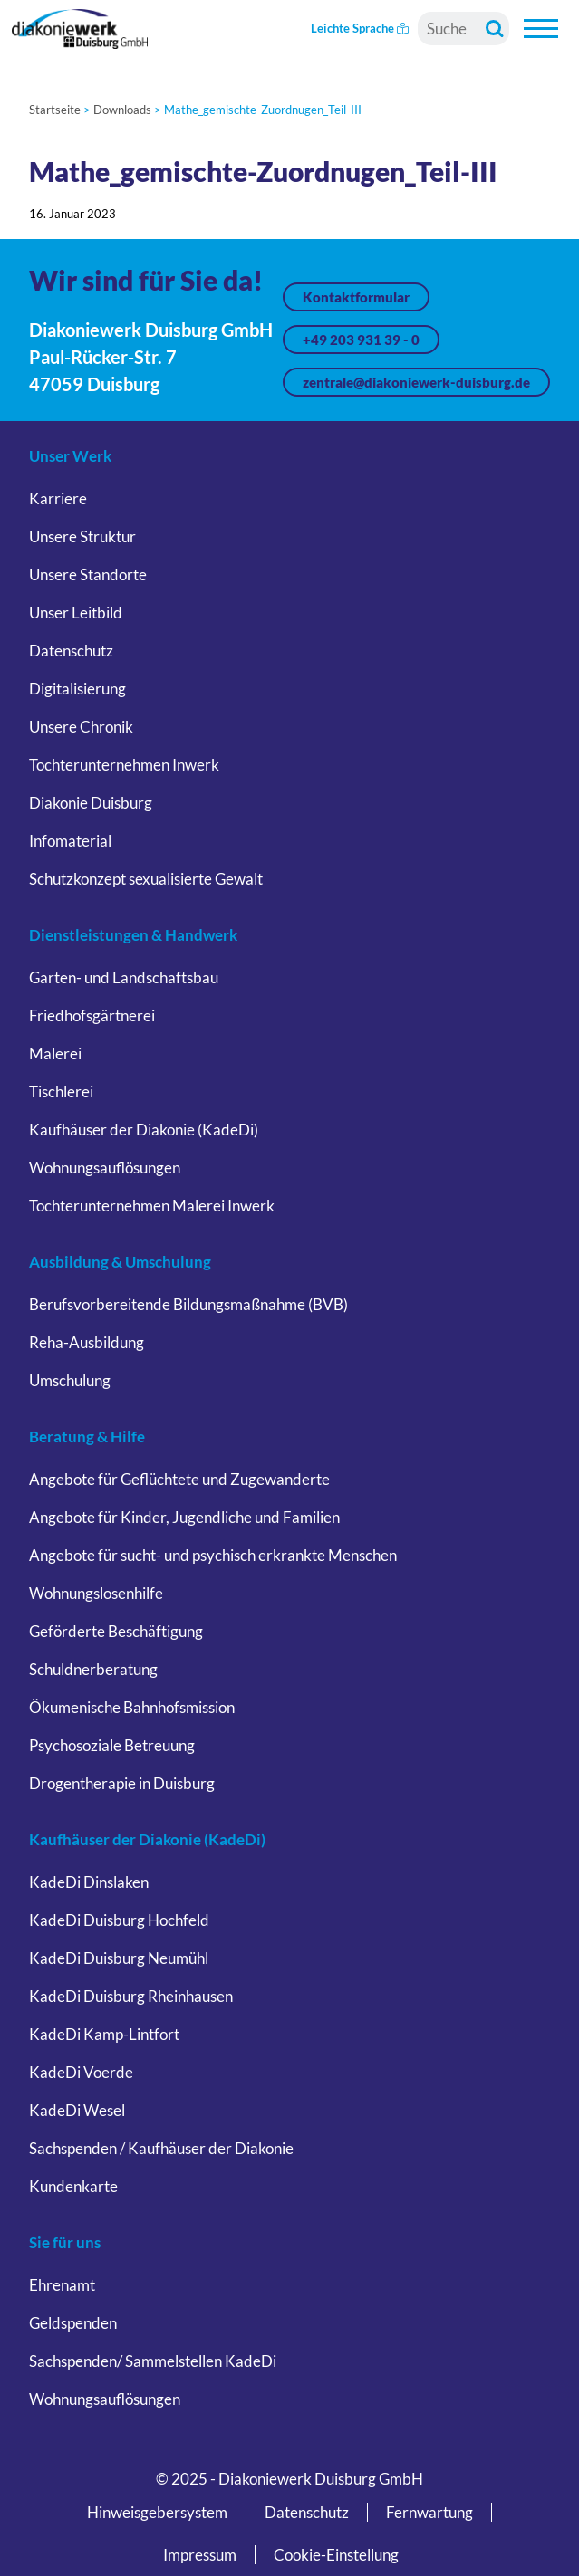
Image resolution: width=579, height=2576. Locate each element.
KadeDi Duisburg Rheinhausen (131, 1996)
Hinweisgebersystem (157, 2512)
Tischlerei (61, 1091)
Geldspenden (73, 2322)
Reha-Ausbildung (86, 1342)
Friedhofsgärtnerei (92, 1015)
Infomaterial (70, 840)
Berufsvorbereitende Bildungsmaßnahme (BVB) (188, 1304)
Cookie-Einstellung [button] (336, 2554)
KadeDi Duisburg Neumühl (118, 1958)
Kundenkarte (73, 2186)
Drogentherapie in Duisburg (122, 1783)
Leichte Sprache (360, 28)
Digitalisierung (77, 688)
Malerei (55, 1053)
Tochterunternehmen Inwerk (124, 764)
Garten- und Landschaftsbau (123, 977)
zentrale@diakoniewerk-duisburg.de (416, 382)
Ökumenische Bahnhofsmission (132, 1707)
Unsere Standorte (88, 574)
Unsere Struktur (82, 536)
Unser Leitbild (75, 612)
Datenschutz (71, 650)
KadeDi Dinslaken (89, 1881)
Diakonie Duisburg (90, 802)
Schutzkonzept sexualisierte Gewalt (146, 878)
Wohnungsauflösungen (104, 1167)
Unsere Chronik (81, 726)
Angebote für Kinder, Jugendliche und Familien (184, 1517)
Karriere (58, 498)
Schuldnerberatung (93, 1669)
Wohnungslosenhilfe (96, 1593)
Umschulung (70, 1380)
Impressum (199, 2554)
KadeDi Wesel (77, 2110)
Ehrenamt (62, 2284)
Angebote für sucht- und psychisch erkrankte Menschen (213, 1555)
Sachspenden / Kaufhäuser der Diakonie (161, 2148)
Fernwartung (429, 2512)
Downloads (122, 109)
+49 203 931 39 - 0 (361, 339)
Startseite (55, 109)
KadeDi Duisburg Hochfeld (119, 1920)
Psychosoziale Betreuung (112, 1745)
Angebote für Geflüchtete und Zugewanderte (179, 1479)
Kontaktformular (356, 297)
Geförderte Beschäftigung (116, 1631)
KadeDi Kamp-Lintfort (104, 2034)
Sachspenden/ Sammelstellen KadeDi (152, 2360)
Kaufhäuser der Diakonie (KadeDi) (143, 1129)
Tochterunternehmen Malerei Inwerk (152, 1205)
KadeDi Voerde (81, 2072)
